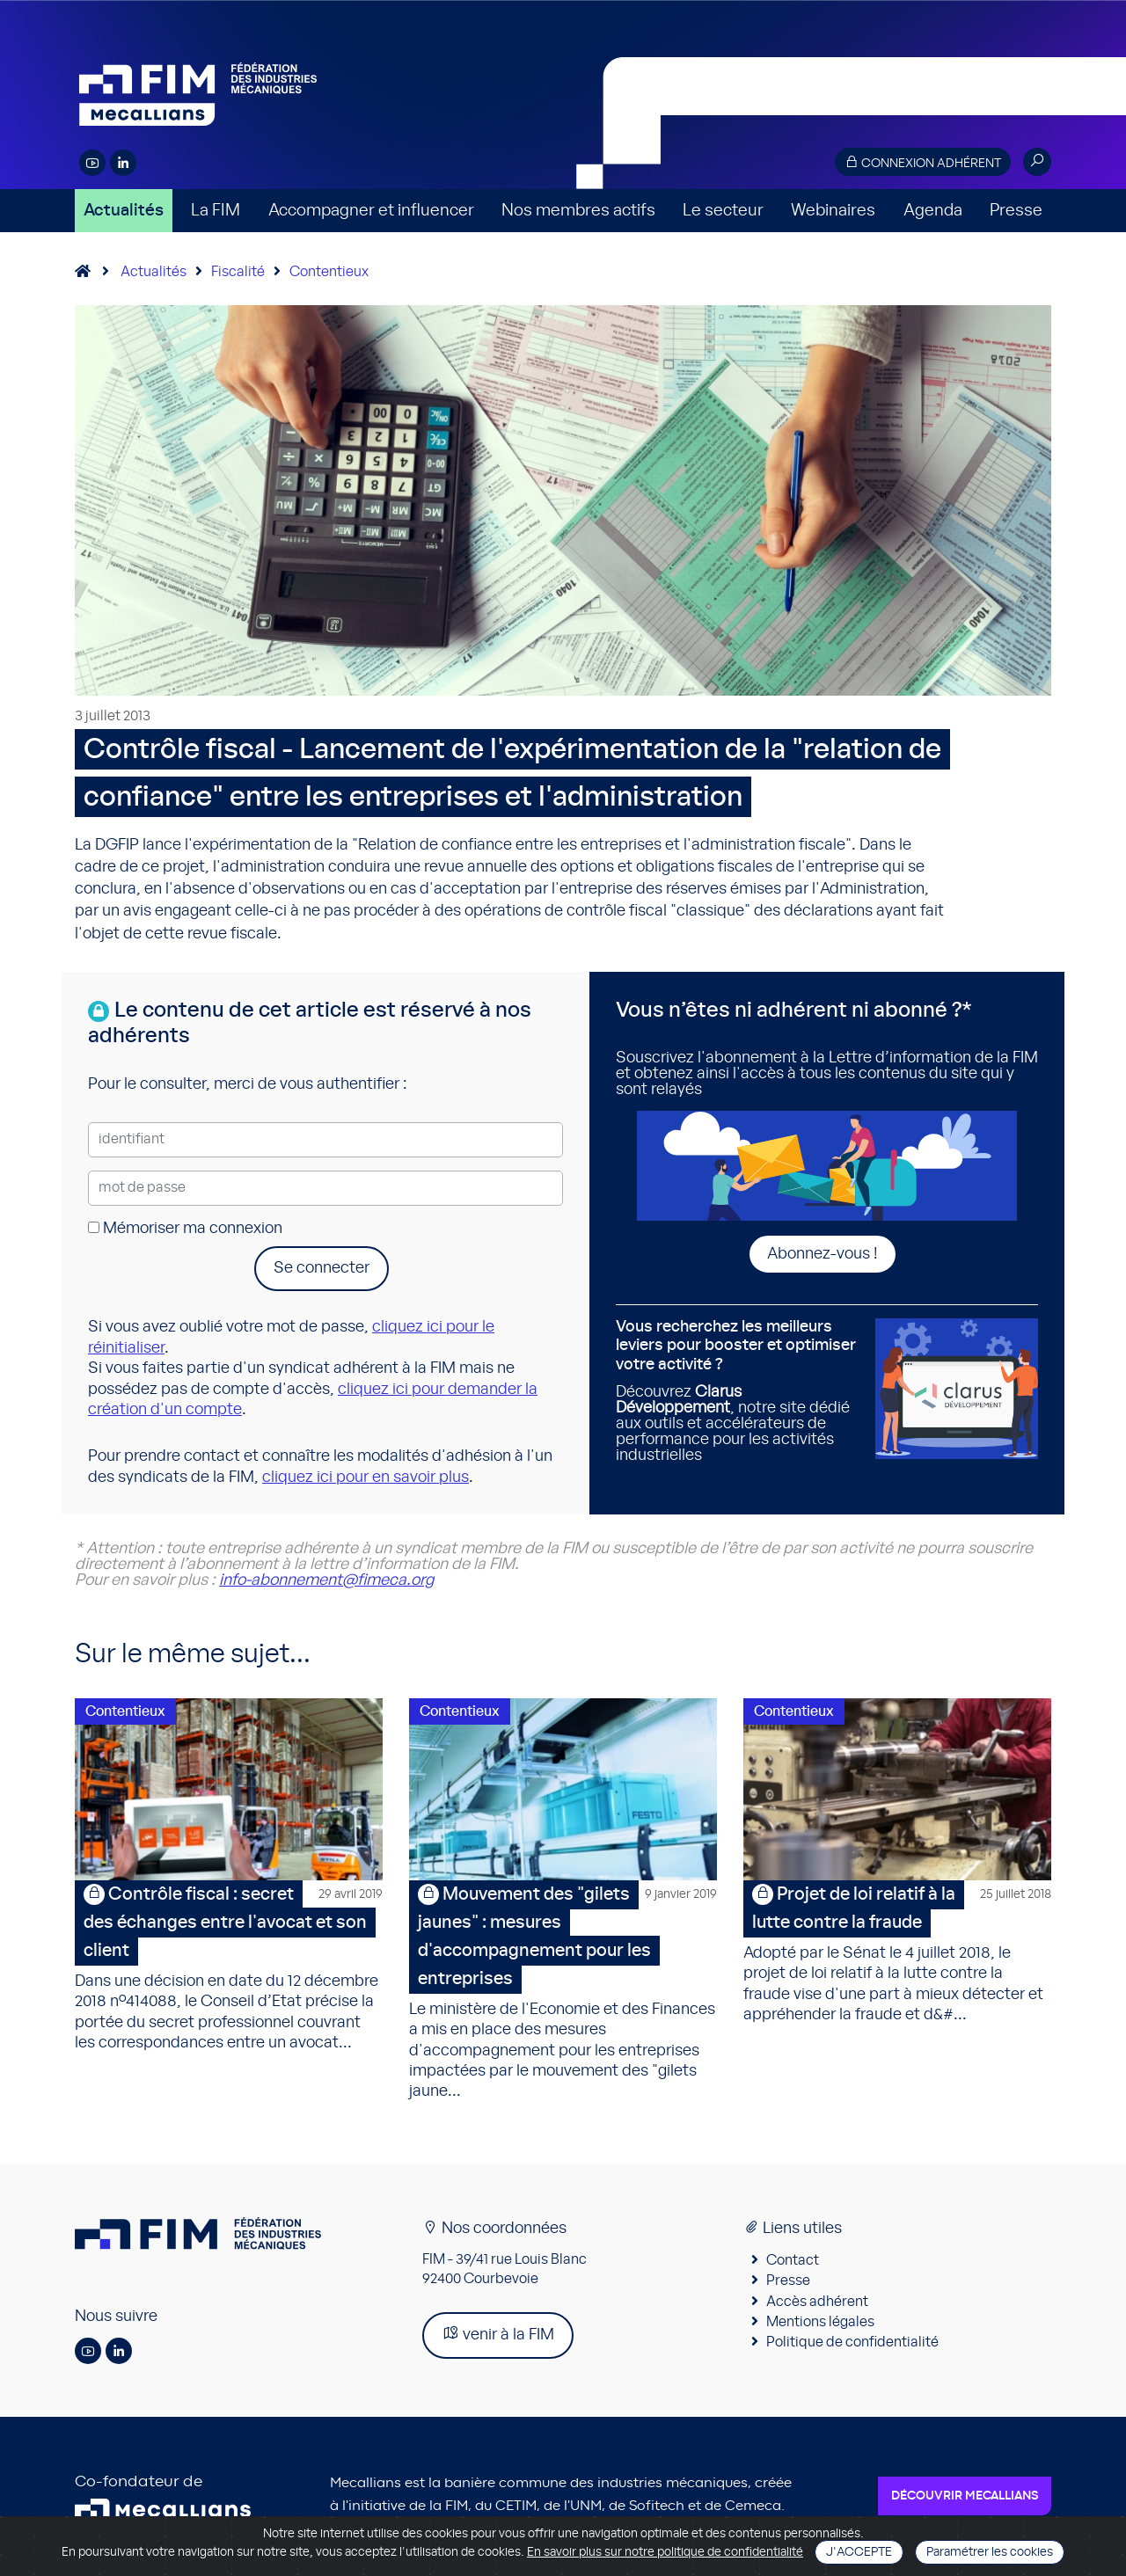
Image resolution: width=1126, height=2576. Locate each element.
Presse (1016, 210)
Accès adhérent (817, 2304)
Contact (792, 2263)
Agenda (932, 210)
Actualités (124, 210)
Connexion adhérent (922, 162)
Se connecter (321, 1268)
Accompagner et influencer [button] (371, 210)
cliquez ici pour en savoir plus (365, 1477)
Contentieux (329, 272)
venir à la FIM (498, 2336)
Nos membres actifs (578, 210)
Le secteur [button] (723, 210)
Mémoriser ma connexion (185, 1229)
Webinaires (833, 210)
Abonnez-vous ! (822, 1254)
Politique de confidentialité (852, 2346)
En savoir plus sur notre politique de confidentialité (665, 2552)
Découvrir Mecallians (964, 2498)
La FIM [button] (215, 210)
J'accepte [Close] (859, 2552)
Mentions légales (820, 2324)
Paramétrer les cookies (989, 2552)
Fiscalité (238, 272)
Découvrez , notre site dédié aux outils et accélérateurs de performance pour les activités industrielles (739, 1390)
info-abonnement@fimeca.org (326, 1580)
